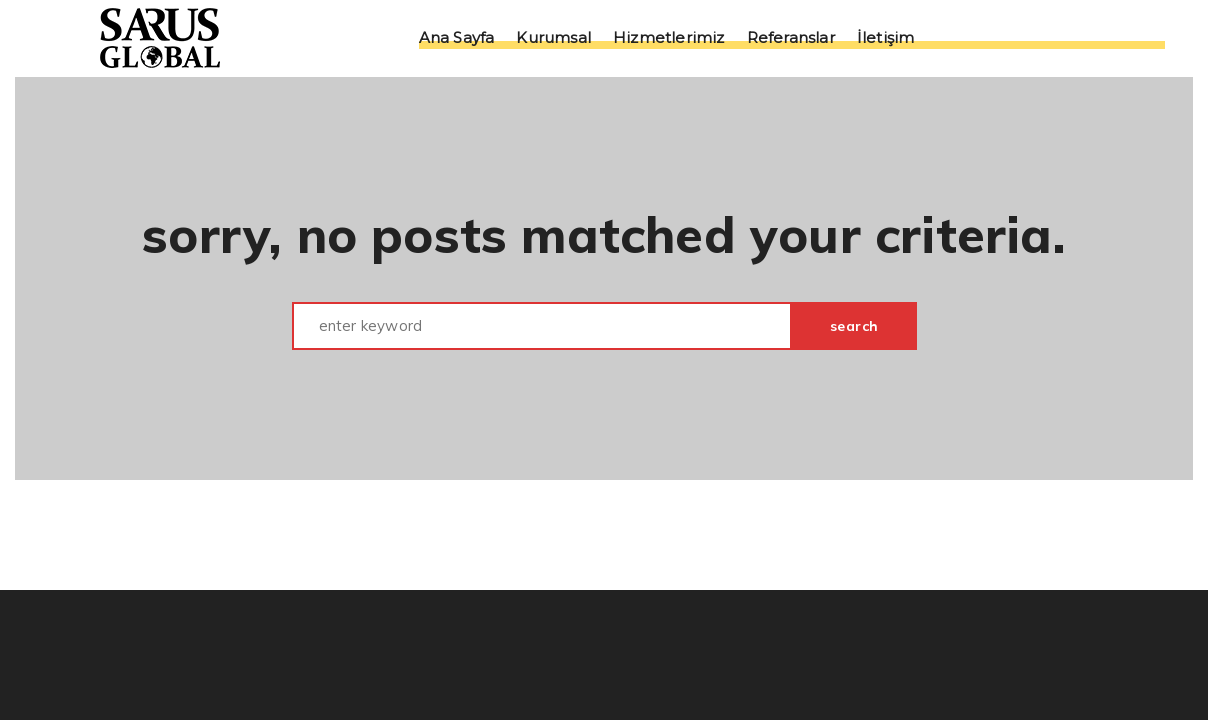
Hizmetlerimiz (669, 38)
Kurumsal (553, 38)
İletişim (886, 38)
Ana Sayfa (457, 38)
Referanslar (791, 38)
